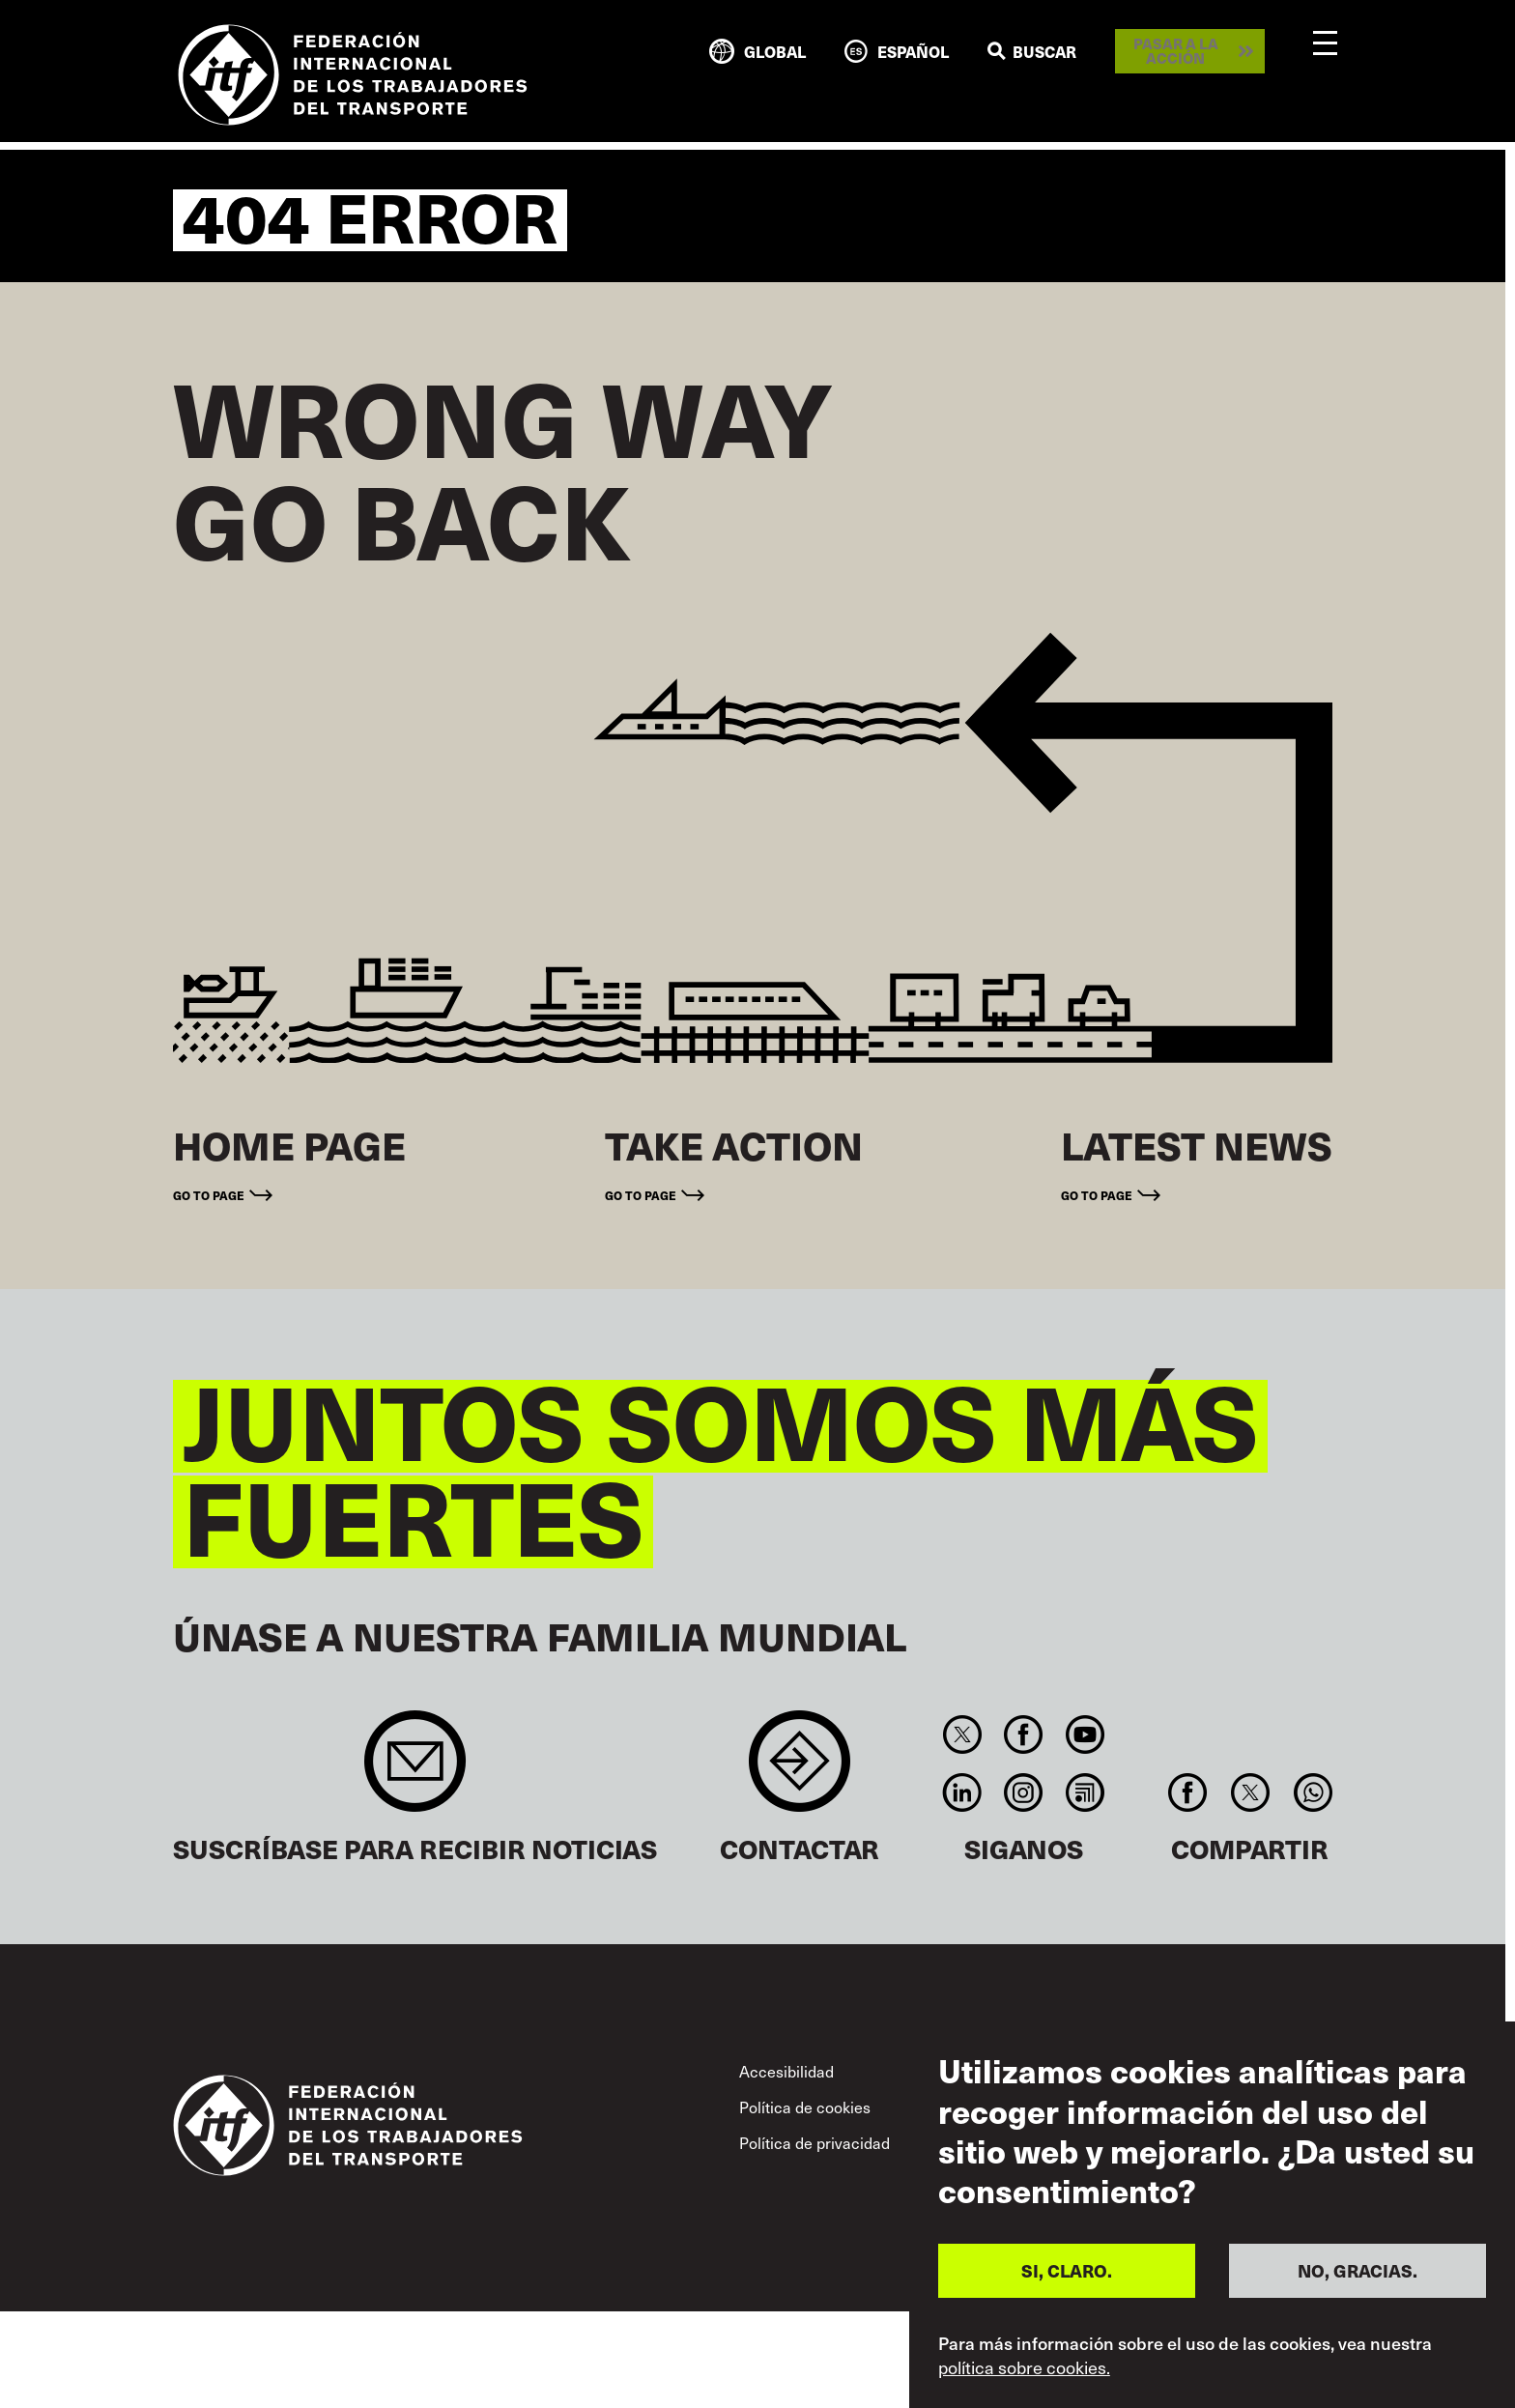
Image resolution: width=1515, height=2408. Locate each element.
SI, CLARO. (1066, 2270)
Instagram (1023, 1792)
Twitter (962, 1734)
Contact (799, 1770)
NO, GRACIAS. (1357, 2270)
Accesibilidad (786, 2070)
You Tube (1084, 1734)
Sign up (415, 1770)
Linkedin (962, 1792)
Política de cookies (805, 2106)
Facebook (1023, 1734)
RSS (1084, 1792)
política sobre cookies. (1024, 2367)
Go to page (208, 1195)
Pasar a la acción (1175, 51)
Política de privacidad (814, 2142)
